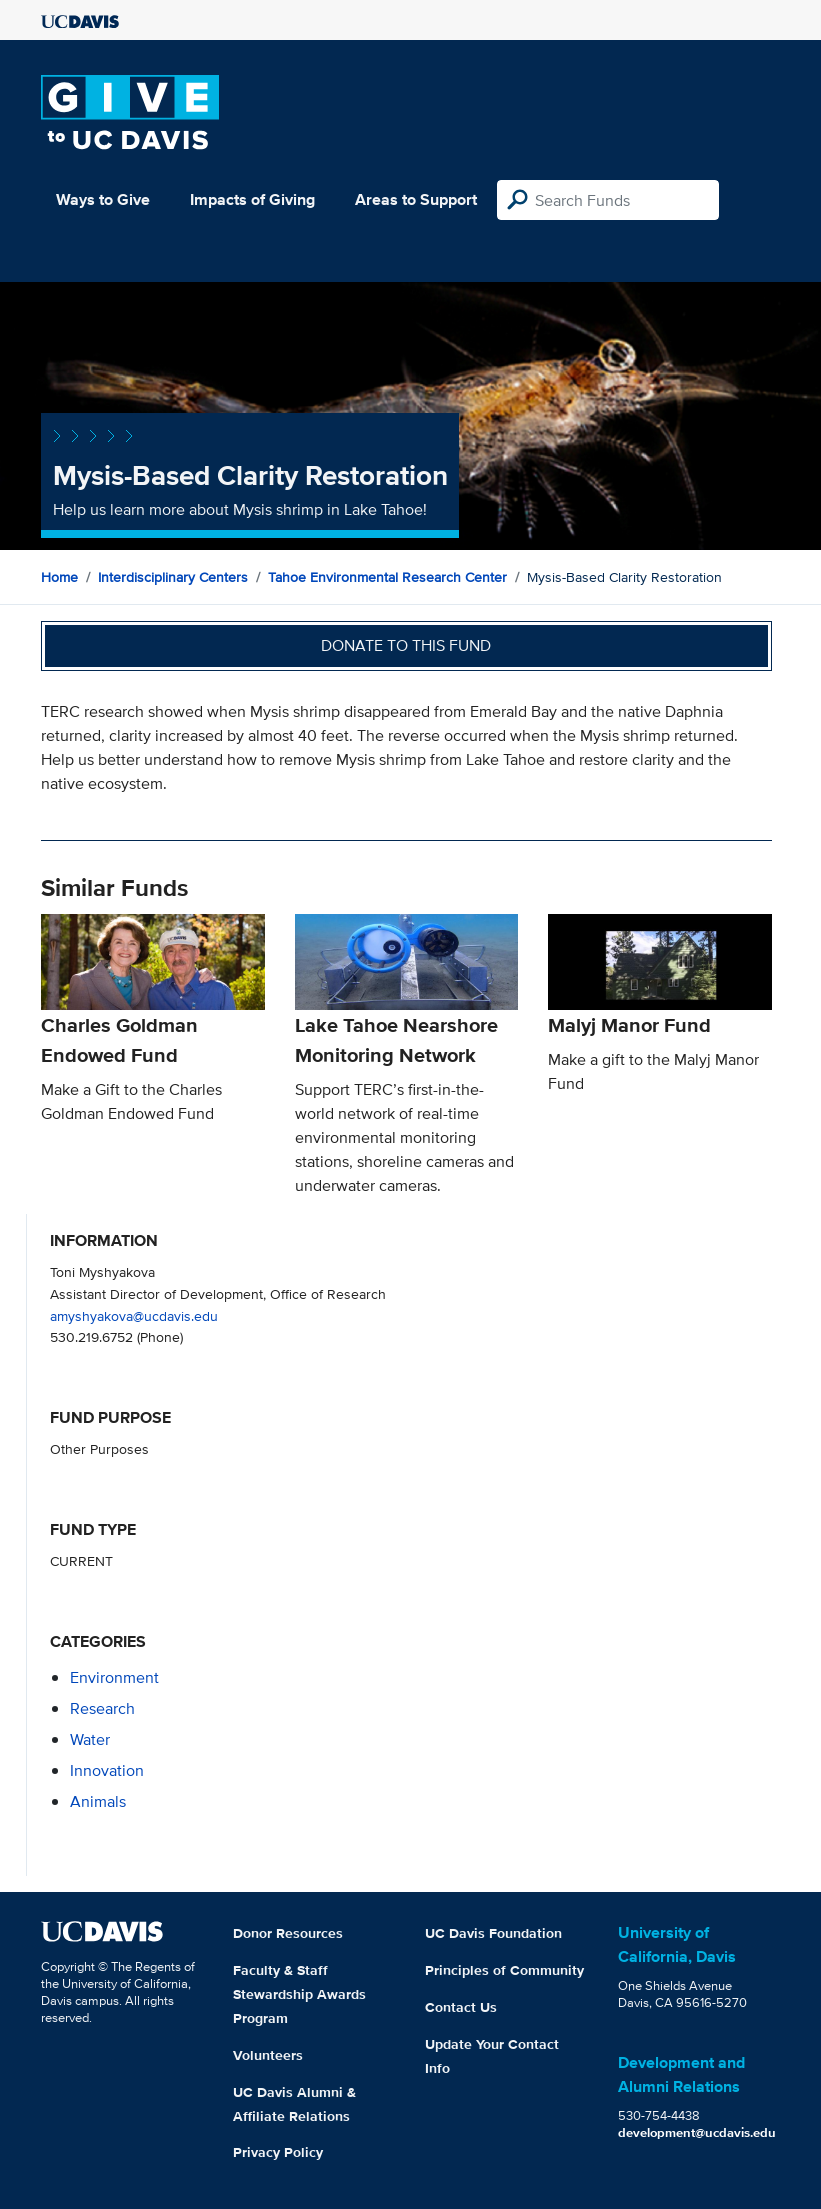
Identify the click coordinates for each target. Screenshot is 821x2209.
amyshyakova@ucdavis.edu (134, 1315)
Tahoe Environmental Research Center (387, 577)
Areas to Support (416, 199)
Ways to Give (103, 199)
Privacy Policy (278, 2152)
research (102, 1708)
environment (114, 1677)
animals (98, 1801)
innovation (107, 1770)
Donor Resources (288, 1933)
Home (59, 577)
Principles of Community (504, 1970)
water (90, 1739)
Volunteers (268, 2055)
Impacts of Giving (252, 199)
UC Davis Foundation (493, 1933)
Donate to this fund (406, 645)
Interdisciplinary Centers (173, 577)
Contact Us (461, 2007)
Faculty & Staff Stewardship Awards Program (299, 1994)
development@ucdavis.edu (697, 2132)
